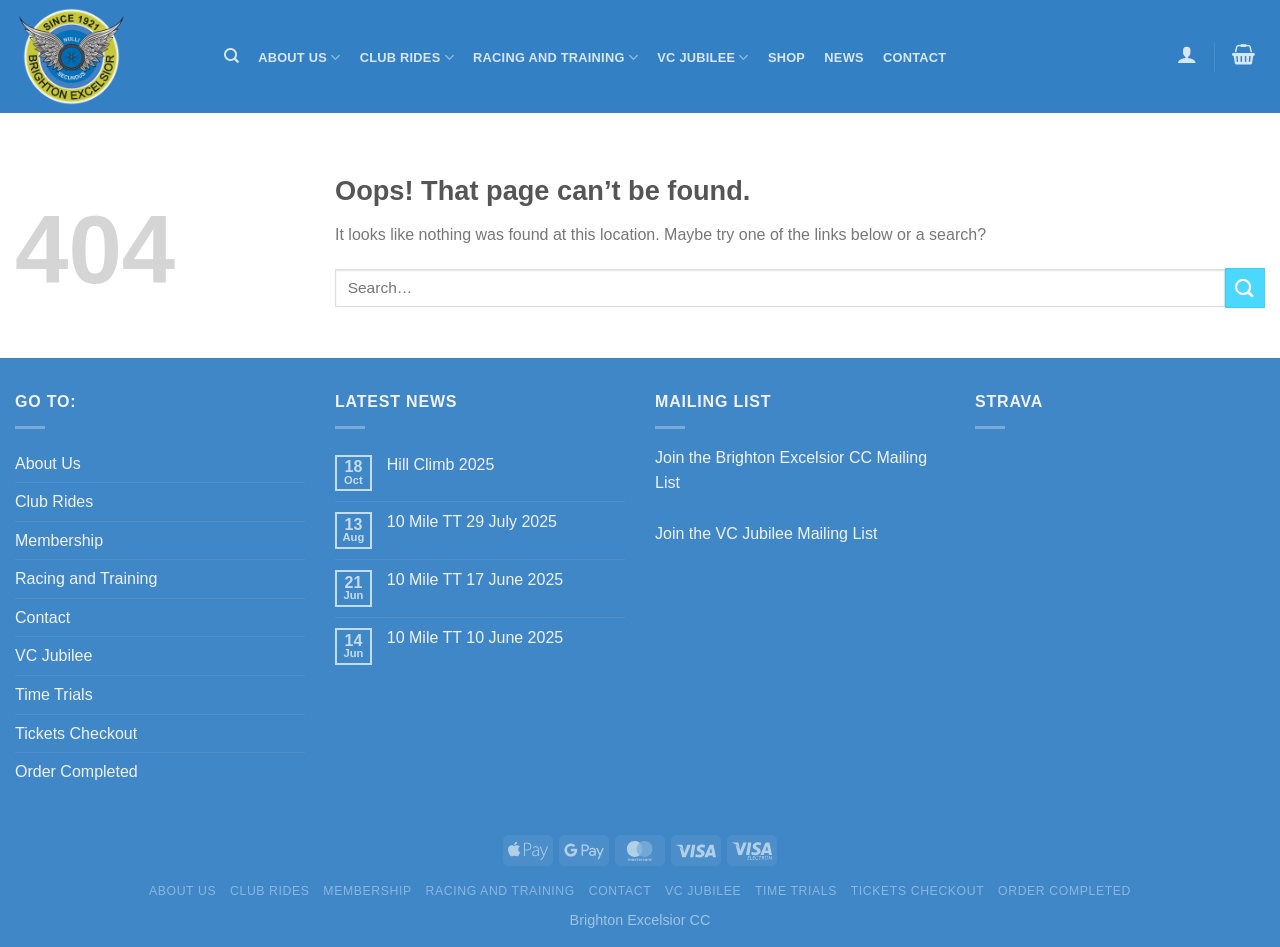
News (843, 57)
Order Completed (76, 771)
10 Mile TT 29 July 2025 (472, 521)
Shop (786, 57)
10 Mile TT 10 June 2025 (475, 637)
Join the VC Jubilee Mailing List (766, 533)
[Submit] (1245, 287)
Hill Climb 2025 (441, 464)
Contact (914, 57)
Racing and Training (555, 57)
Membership (59, 540)
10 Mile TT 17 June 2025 (475, 579)
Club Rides (407, 57)
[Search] (231, 56)
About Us (299, 57)
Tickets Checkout (76, 733)
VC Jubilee (702, 57)
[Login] (1186, 54)
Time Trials (54, 694)
